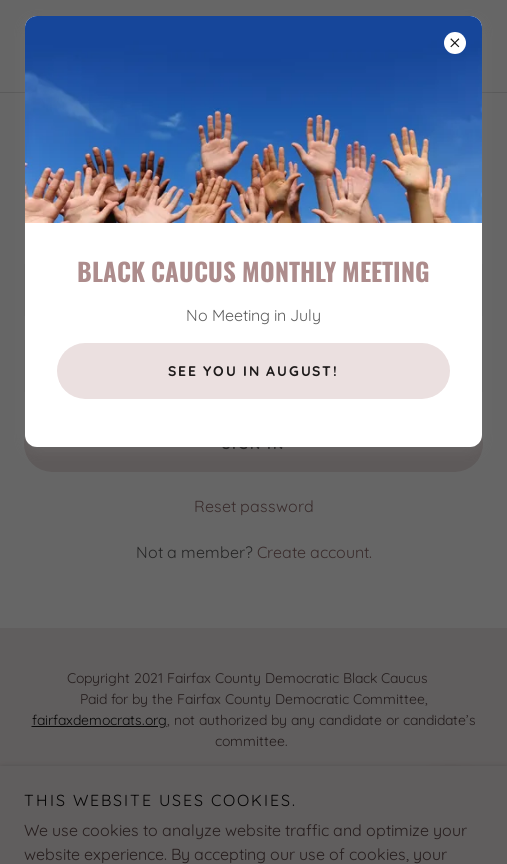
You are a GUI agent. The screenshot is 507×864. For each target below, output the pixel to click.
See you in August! (253, 371)
